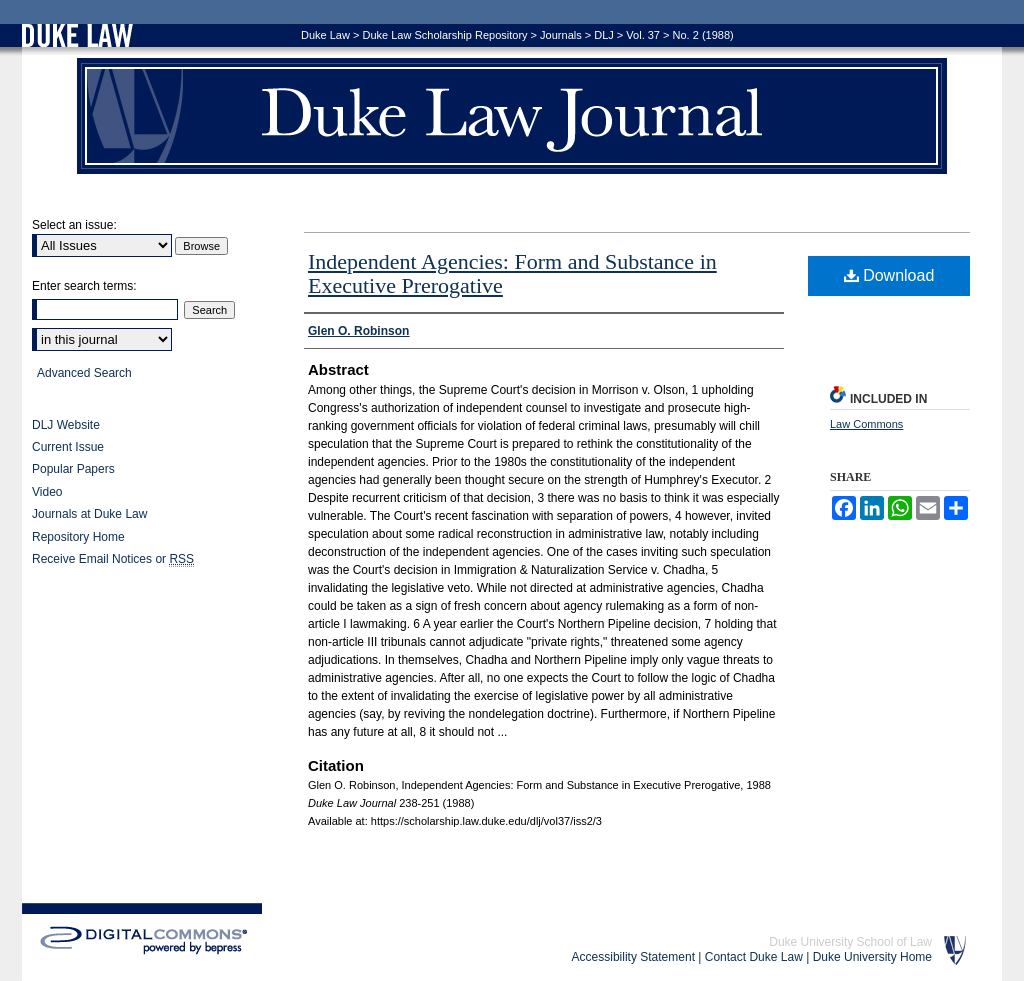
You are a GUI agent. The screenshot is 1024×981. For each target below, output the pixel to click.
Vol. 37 (643, 35)
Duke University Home (872, 957)
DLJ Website (66, 425)
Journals (561, 35)
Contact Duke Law (754, 957)
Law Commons (866, 424)
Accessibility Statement (633, 957)
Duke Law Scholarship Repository (444, 35)
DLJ (604, 35)
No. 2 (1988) (703, 35)
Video (47, 492)
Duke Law (325, 35)
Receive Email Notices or (113, 559)
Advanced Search (84, 373)
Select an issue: (74, 225)
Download (889, 275)
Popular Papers (73, 469)
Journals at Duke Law (89, 514)
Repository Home (78, 537)
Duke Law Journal (512, 116)
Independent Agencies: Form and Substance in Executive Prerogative (512, 273)
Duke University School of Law (850, 942)
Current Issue (68, 447)
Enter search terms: (84, 286)
